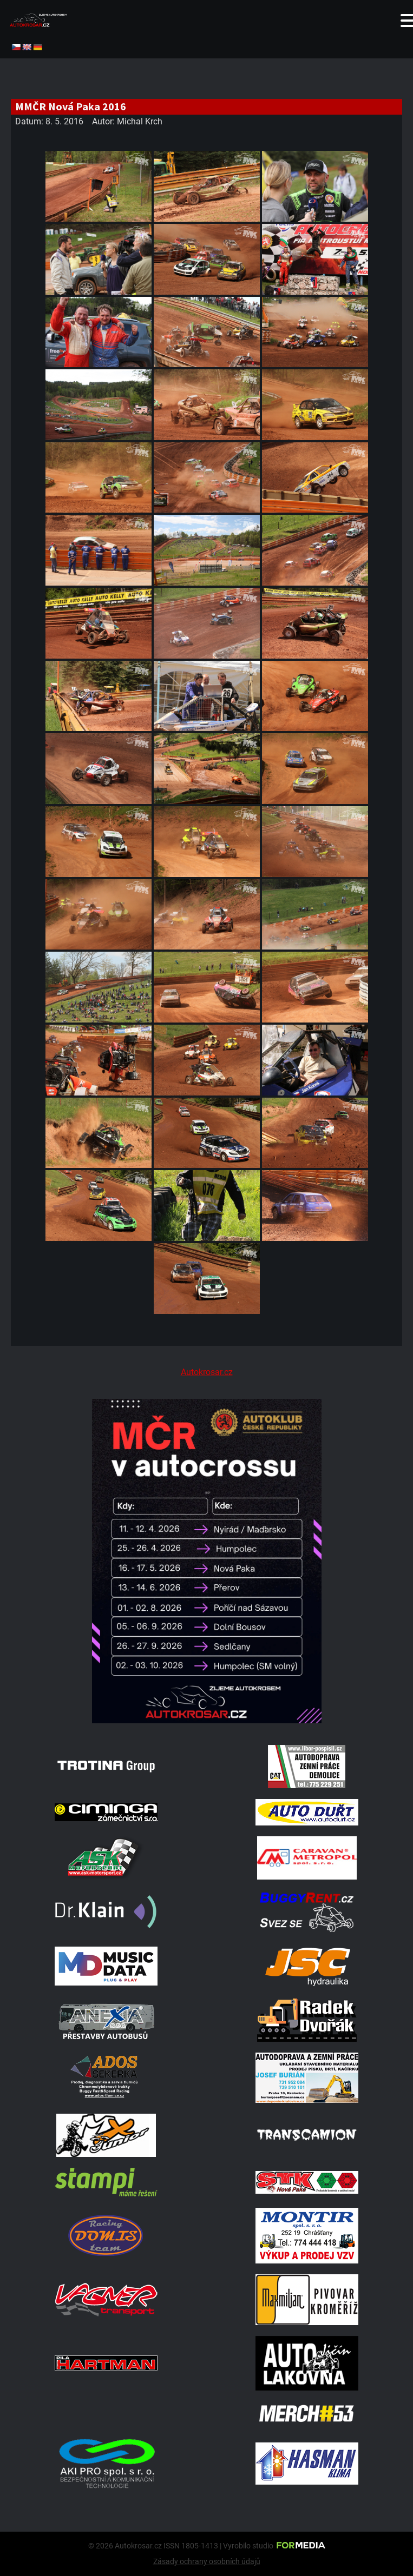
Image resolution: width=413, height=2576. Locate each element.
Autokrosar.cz (207, 1372)
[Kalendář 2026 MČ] (206, 1720)
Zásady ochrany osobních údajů (206, 2561)
